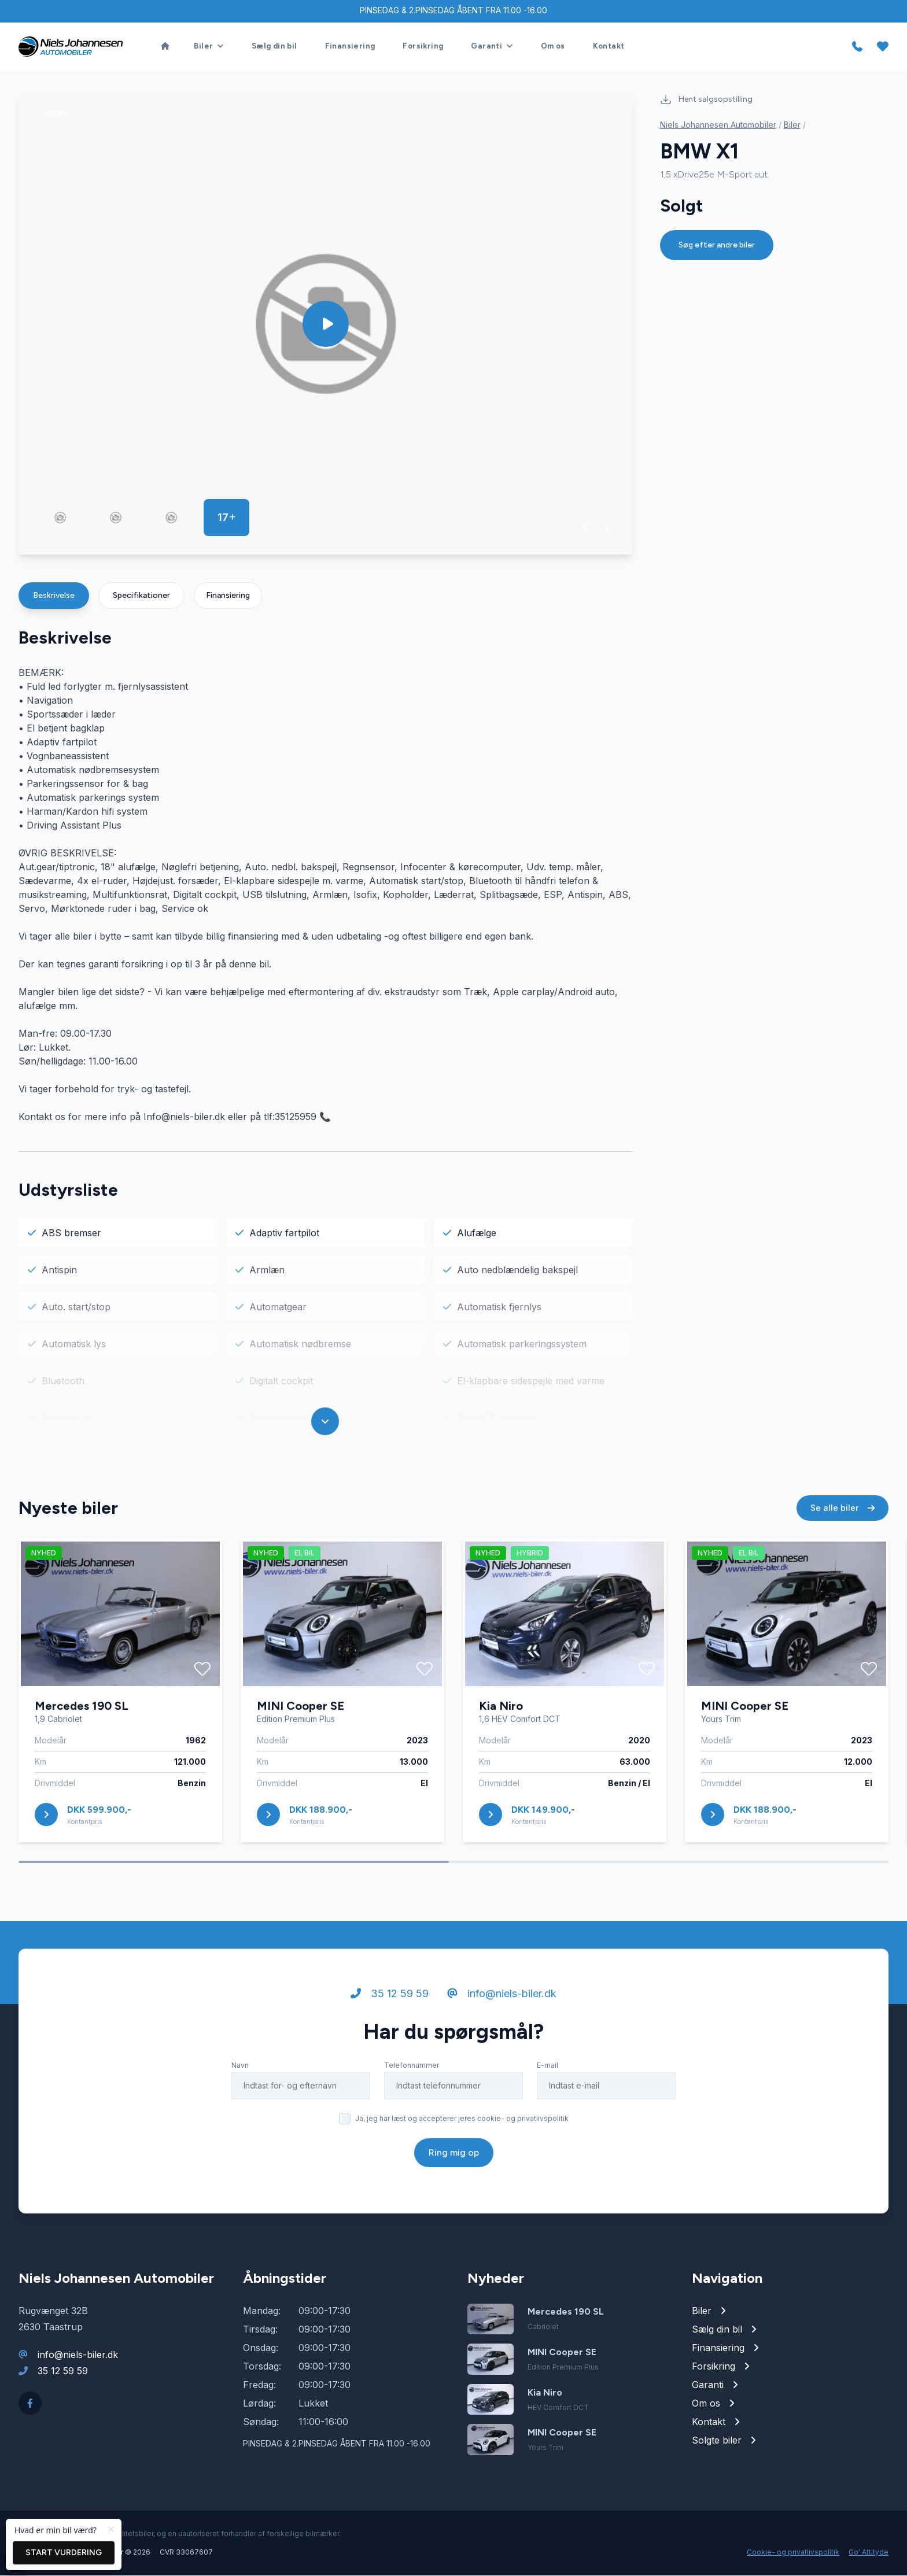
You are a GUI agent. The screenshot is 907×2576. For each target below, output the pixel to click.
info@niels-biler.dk (501, 2001)
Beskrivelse (54, 596)
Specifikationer (141, 596)
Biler (792, 125)
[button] (585, 528)
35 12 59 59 (390, 2001)
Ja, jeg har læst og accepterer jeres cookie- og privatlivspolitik (462, 2126)
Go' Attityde (868, 2552)
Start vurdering (63, 2552)
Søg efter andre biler (717, 245)
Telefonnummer (411, 2073)
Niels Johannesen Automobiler (718, 125)
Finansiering (350, 46)
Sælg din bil (274, 46)
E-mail (547, 2073)
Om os (553, 46)
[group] (325, 324)
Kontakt (609, 46)
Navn (240, 2073)
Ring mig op (454, 2160)
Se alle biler (842, 1516)
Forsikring (423, 46)
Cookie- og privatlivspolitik (793, 2552)
